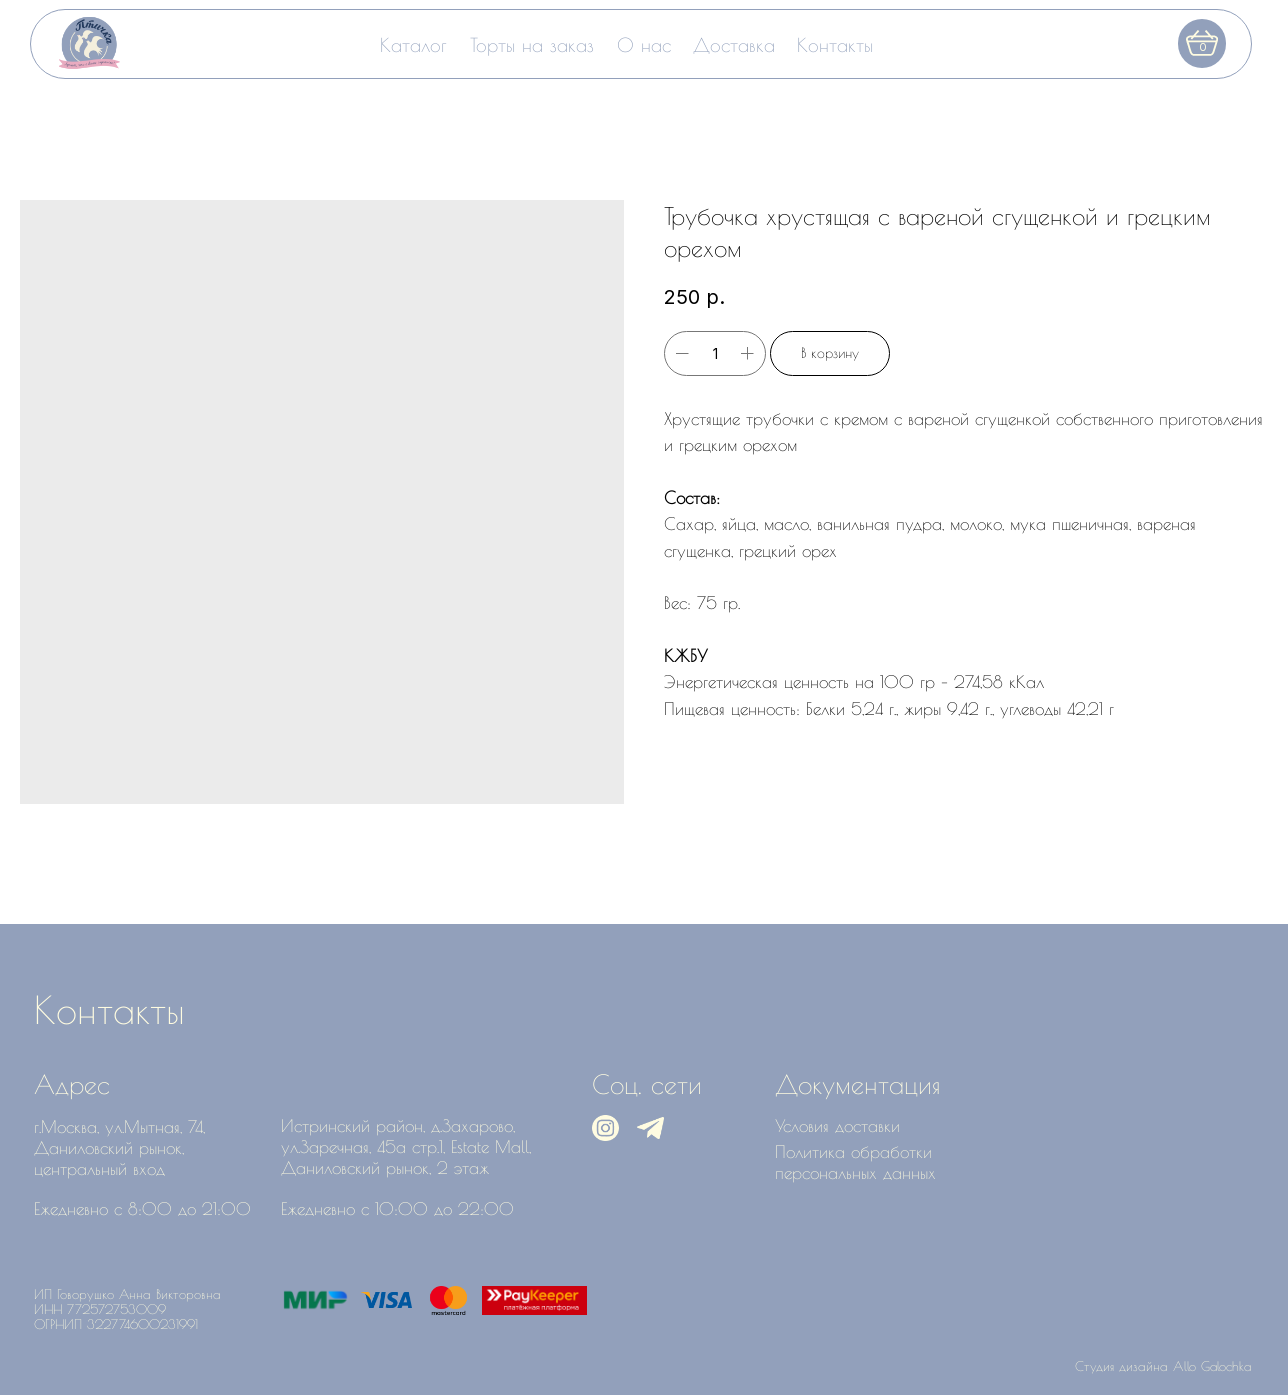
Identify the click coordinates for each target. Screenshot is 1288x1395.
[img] (89, 43)
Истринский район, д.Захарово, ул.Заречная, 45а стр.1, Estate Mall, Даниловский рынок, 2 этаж (406, 1146)
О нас (644, 44)
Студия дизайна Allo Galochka (1163, 1366)
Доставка (734, 44)
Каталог (413, 44)
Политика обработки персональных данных (855, 1162)
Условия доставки (837, 1125)
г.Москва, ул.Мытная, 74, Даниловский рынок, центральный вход (119, 1147)
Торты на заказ (532, 44)
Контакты (835, 44)
